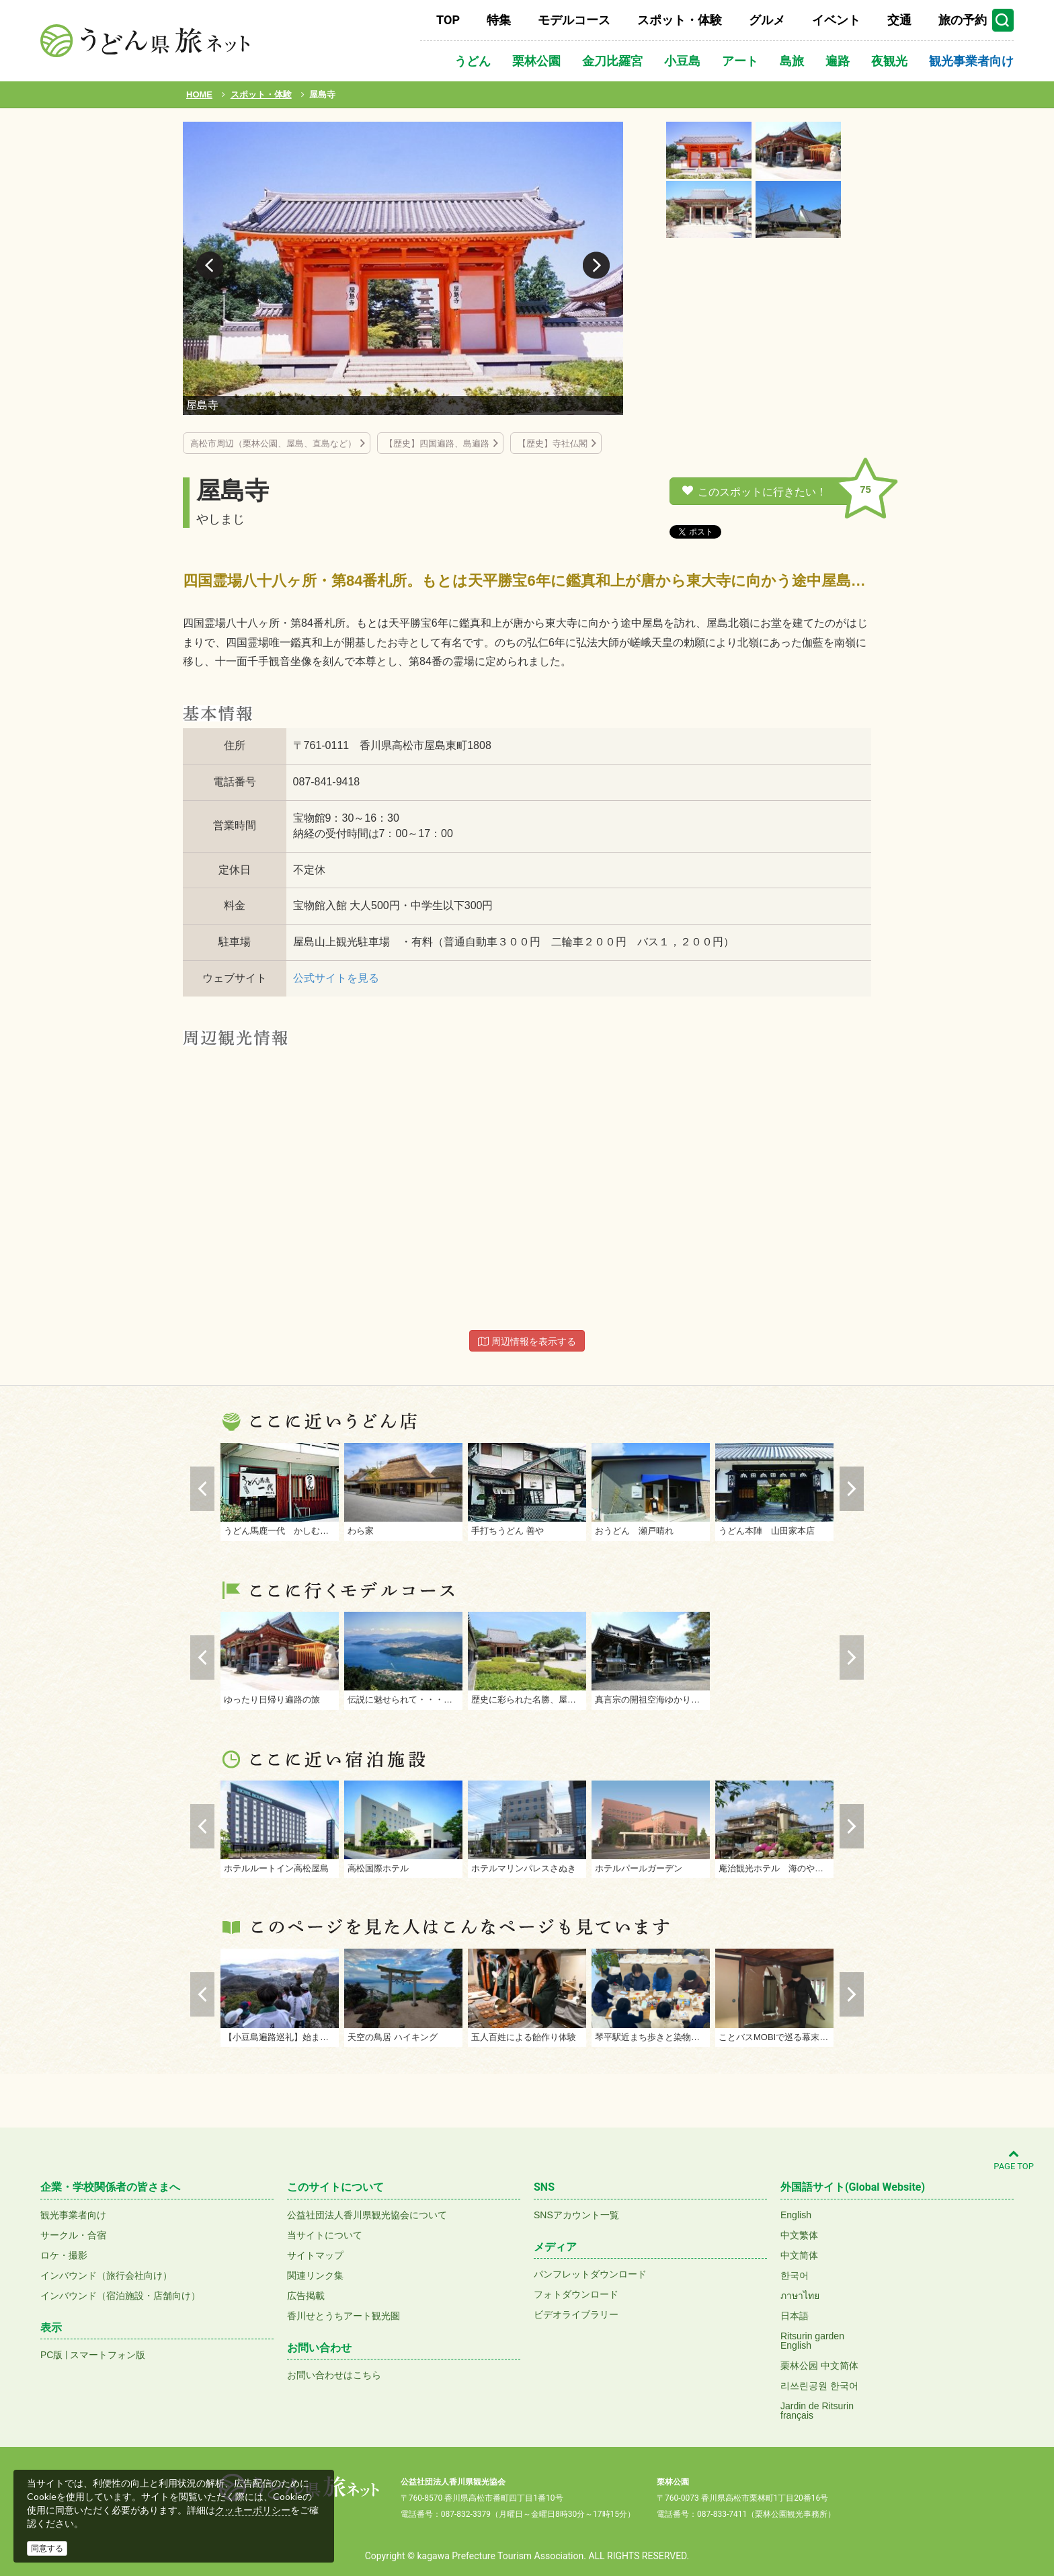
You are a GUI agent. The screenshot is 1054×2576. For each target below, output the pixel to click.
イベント (836, 20)
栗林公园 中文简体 (819, 2365)
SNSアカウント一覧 (576, 2215)
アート (740, 61)
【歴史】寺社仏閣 (552, 443)
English (795, 2215)
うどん (472, 61)
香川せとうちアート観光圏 (343, 2315)
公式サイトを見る (336, 978)
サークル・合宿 (73, 2235)
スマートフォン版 (107, 2354)
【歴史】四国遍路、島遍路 (436, 443)
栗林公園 (536, 61)
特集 (499, 20)
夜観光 (889, 61)
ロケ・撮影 (63, 2255)
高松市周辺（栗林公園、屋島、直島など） (273, 443)
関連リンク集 (315, 2275)
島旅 (792, 61)
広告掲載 (306, 2295)
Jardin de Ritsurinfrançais (817, 2411)
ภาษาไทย (799, 2295)
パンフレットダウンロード (590, 2274)
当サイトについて (324, 2235)
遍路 (837, 61)
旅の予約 (962, 20)
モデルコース (574, 20)
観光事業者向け (971, 61)
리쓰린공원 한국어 (819, 2385)
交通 (899, 20)
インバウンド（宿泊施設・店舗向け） (120, 2295)
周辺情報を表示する (527, 1341)
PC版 (51, 2354)
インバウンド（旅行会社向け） (106, 2275)
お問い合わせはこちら (334, 2375)
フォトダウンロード (576, 2294)
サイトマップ (315, 2255)
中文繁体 (799, 2235)
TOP (448, 20)
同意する (47, 2548)
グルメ (767, 20)
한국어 (794, 2275)
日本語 (794, 2315)
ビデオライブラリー (576, 2314)
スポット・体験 (679, 20)
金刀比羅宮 (612, 61)
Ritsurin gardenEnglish (812, 2341)
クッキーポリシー (252, 2510)
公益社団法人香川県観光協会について (367, 2215)
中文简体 (799, 2255)
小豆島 (682, 61)
